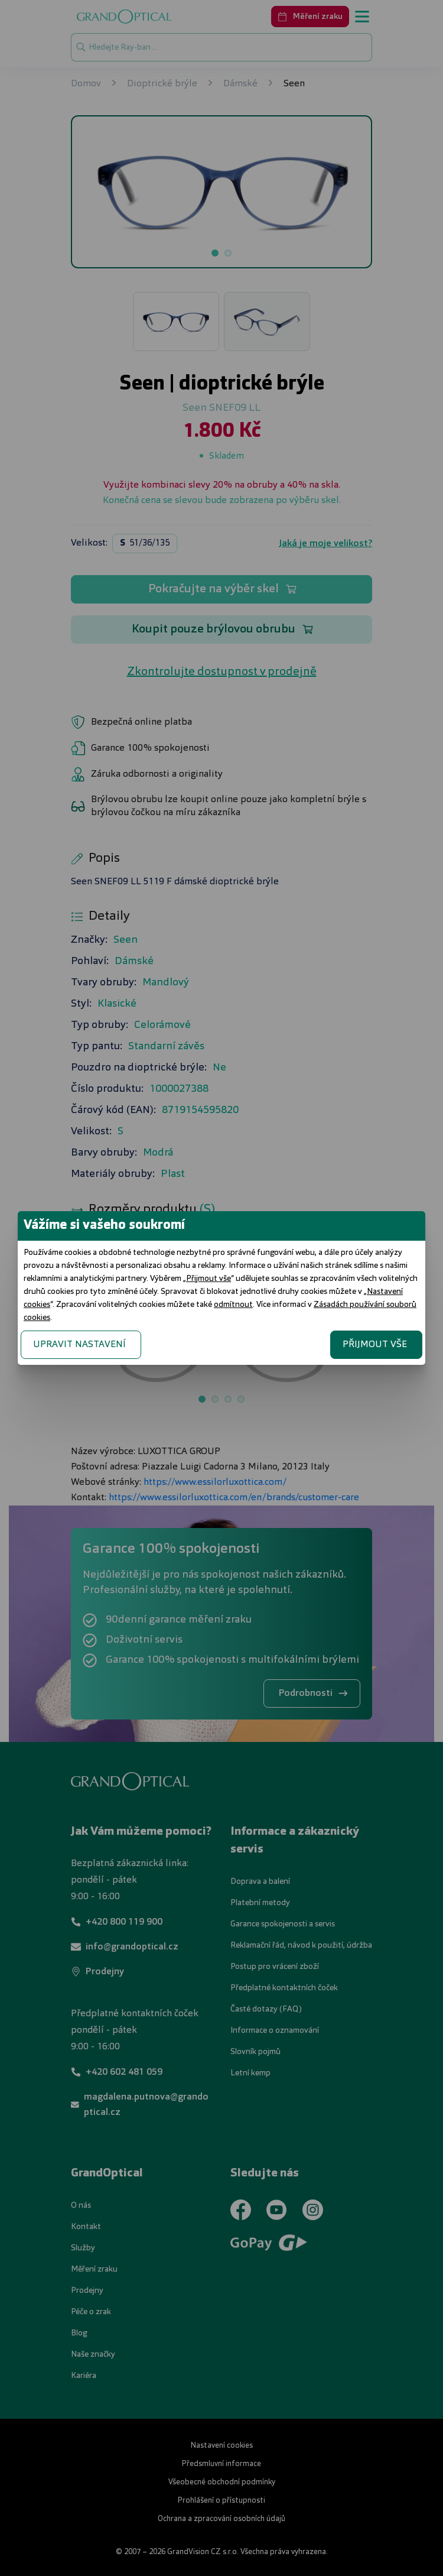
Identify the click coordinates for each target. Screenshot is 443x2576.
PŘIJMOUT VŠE (375, 1344)
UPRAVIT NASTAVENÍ (79, 1344)
